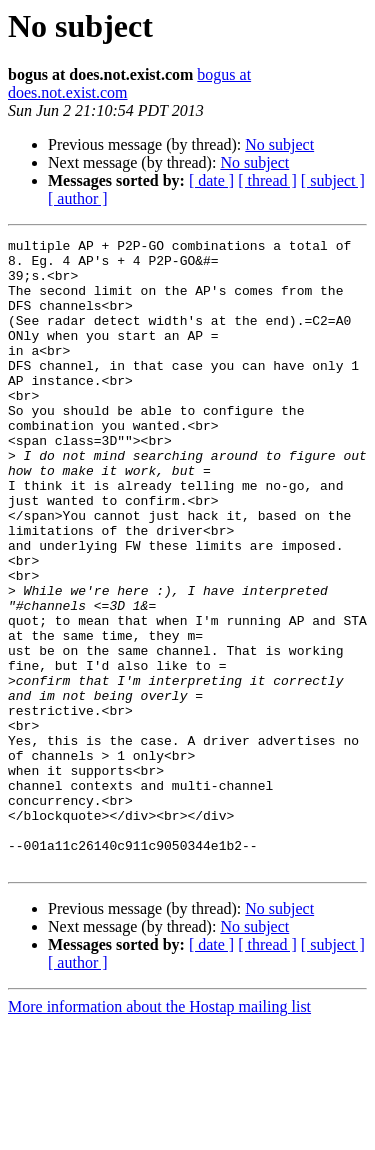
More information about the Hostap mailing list (159, 1132)
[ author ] (78, 198)
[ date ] (211, 180)
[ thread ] (267, 180)
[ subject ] (333, 180)
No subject (279, 144)
